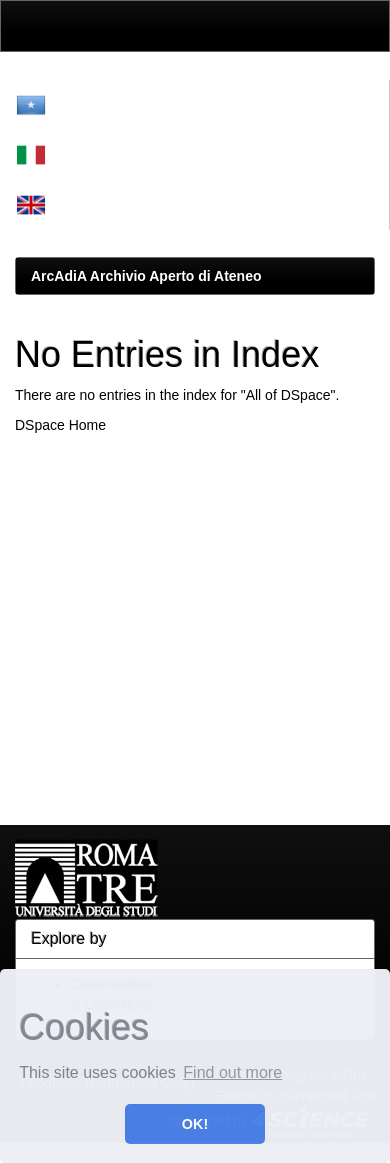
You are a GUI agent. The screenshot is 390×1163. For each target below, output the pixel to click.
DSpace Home (60, 425)
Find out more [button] (232, 1072)
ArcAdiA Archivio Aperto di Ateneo (146, 276)
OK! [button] (195, 1124)
